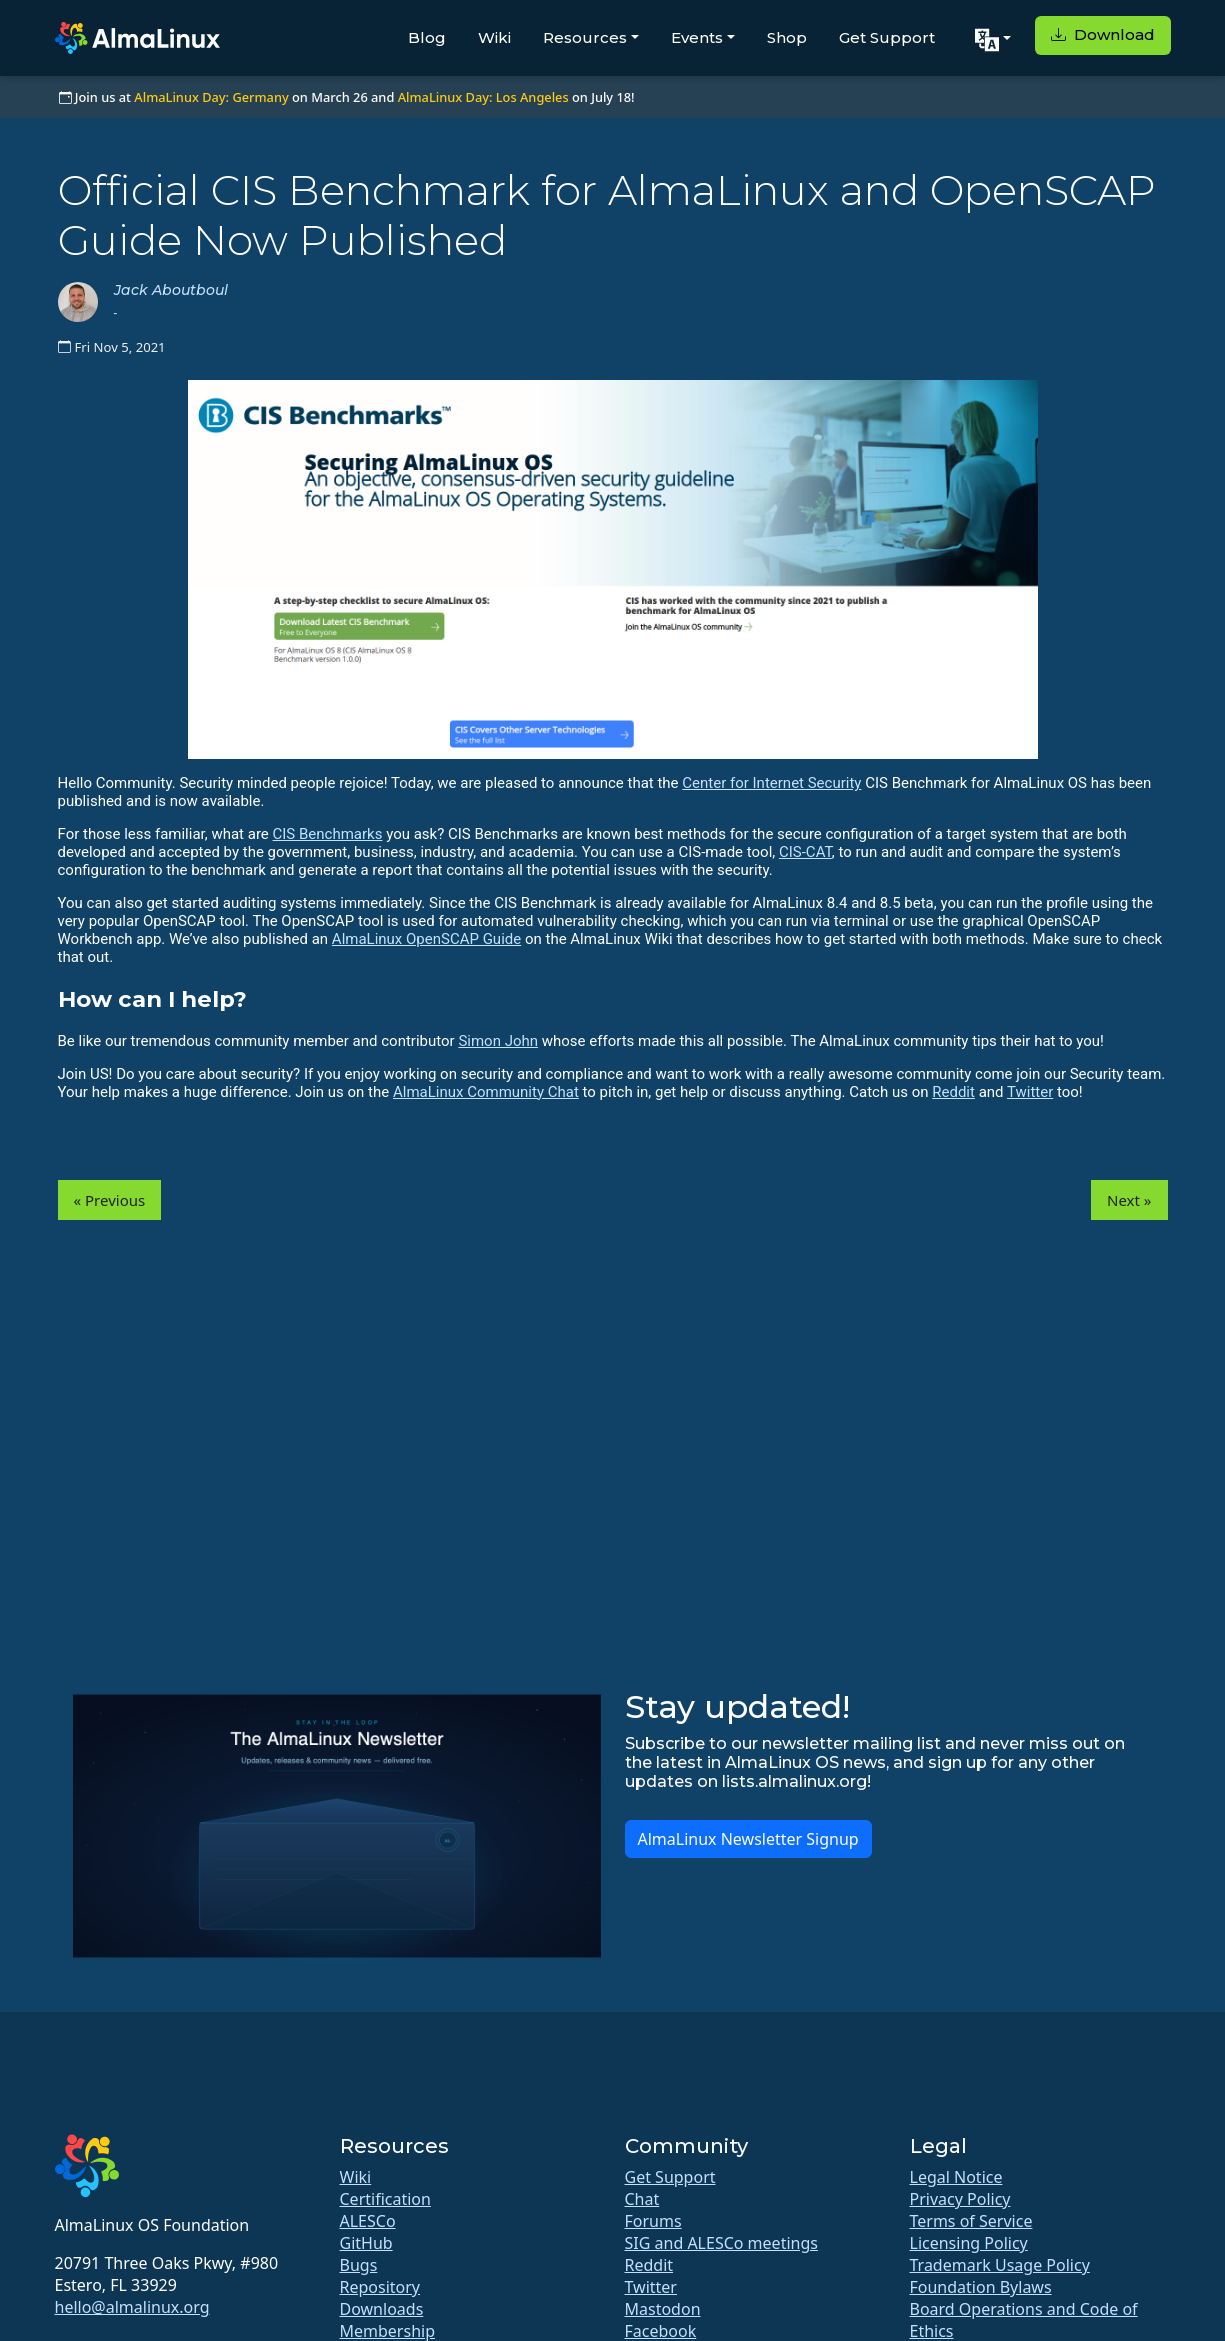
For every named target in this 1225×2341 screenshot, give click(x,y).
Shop (787, 37)
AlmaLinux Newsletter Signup (748, 1839)
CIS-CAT (805, 852)
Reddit (953, 1092)
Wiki (494, 37)
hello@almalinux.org (132, 2307)
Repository (380, 2287)
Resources (585, 37)
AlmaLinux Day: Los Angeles (483, 97)
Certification (385, 2199)
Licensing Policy (969, 2243)
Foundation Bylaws (981, 2287)
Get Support (887, 37)
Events (697, 37)
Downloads (382, 2309)
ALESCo (368, 2221)
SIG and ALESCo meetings (721, 2243)
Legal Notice (956, 2177)
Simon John (498, 1041)
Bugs (359, 2265)
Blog (427, 37)
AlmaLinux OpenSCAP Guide (426, 939)
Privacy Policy (960, 2199)
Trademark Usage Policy (1000, 2265)
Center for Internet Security (771, 783)
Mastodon (663, 2309)
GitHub (366, 2243)
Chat (642, 2199)
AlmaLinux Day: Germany (211, 97)
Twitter (1030, 1092)
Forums (653, 2221)
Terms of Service (971, 2221)
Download (1103, 34)
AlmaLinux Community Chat (486, 1092)
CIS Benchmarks (328, 834)
